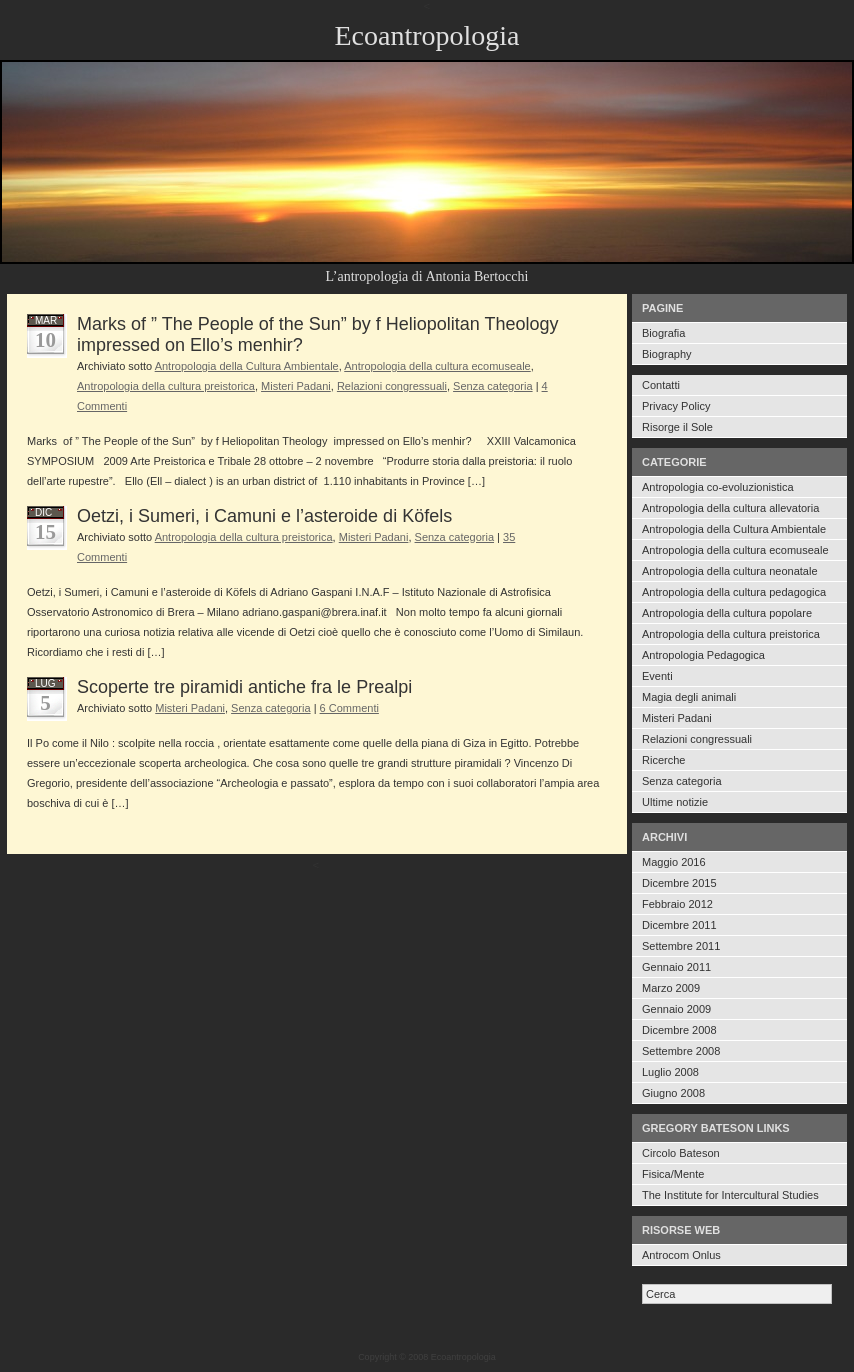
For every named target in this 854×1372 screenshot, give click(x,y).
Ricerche (663, 760)
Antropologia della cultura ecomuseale (735, 550)
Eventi (657, 676)
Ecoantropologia (426, 35)
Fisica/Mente (673, 1174)
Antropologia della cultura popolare (727, 613)
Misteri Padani (677, 718)
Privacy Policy (676, 406)
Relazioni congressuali (697, 739)
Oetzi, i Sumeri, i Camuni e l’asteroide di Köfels (264, 516)
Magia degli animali (689, 697)
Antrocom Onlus (681, 1255)
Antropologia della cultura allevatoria (730, 508)
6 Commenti (349, 708)
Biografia (663, 333)
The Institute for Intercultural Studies (730, 1195)
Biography (667, 354)
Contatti (661, 385)
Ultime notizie (675, 802)
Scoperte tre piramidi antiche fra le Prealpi (244, 687)
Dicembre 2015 (679, 883)
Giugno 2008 (673, 1093)
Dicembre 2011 (679, 925)
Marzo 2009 (671, 988)
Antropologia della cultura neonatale (730, 571)
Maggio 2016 (674, 862)
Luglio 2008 (670, 1072)
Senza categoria (682, 781)
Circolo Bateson (681, 1153)
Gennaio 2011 (676, 967)
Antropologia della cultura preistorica (731, 634)
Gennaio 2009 (676, 1009)
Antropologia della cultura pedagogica (734, 592)
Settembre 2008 (681, 1051)
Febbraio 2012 (677, 904)
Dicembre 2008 (679, 1030)
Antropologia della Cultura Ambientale (734, 529)
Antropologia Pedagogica (703, 655)
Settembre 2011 (681, 946)
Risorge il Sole (677, 427)
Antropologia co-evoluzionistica (718, 487)
